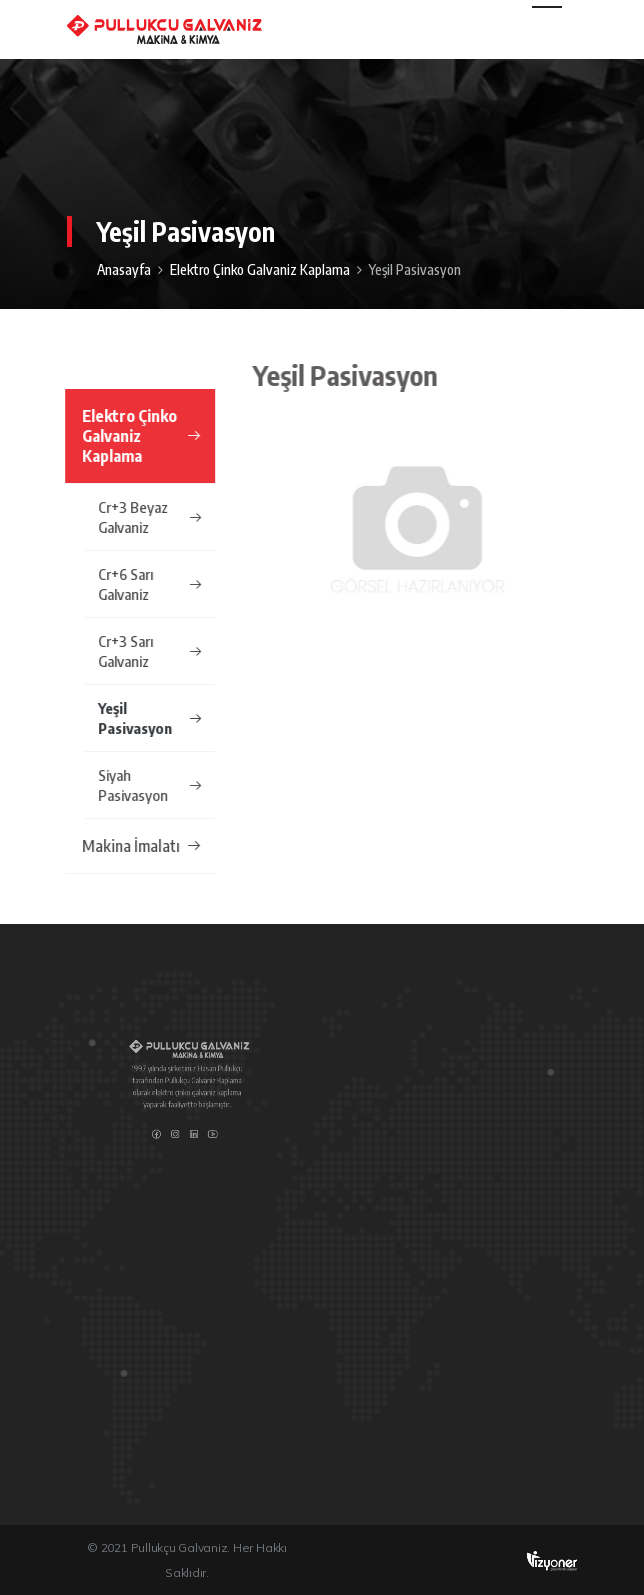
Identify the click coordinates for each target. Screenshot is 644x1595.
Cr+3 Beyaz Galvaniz (149, 517)
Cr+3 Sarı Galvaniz (149, 651)
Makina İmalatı (141, 846)
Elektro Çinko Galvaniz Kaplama (260, 270)
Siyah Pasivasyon (149, 785)
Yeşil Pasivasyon (149, 718)
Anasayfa (124, 270)
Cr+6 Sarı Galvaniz (149, 584)
